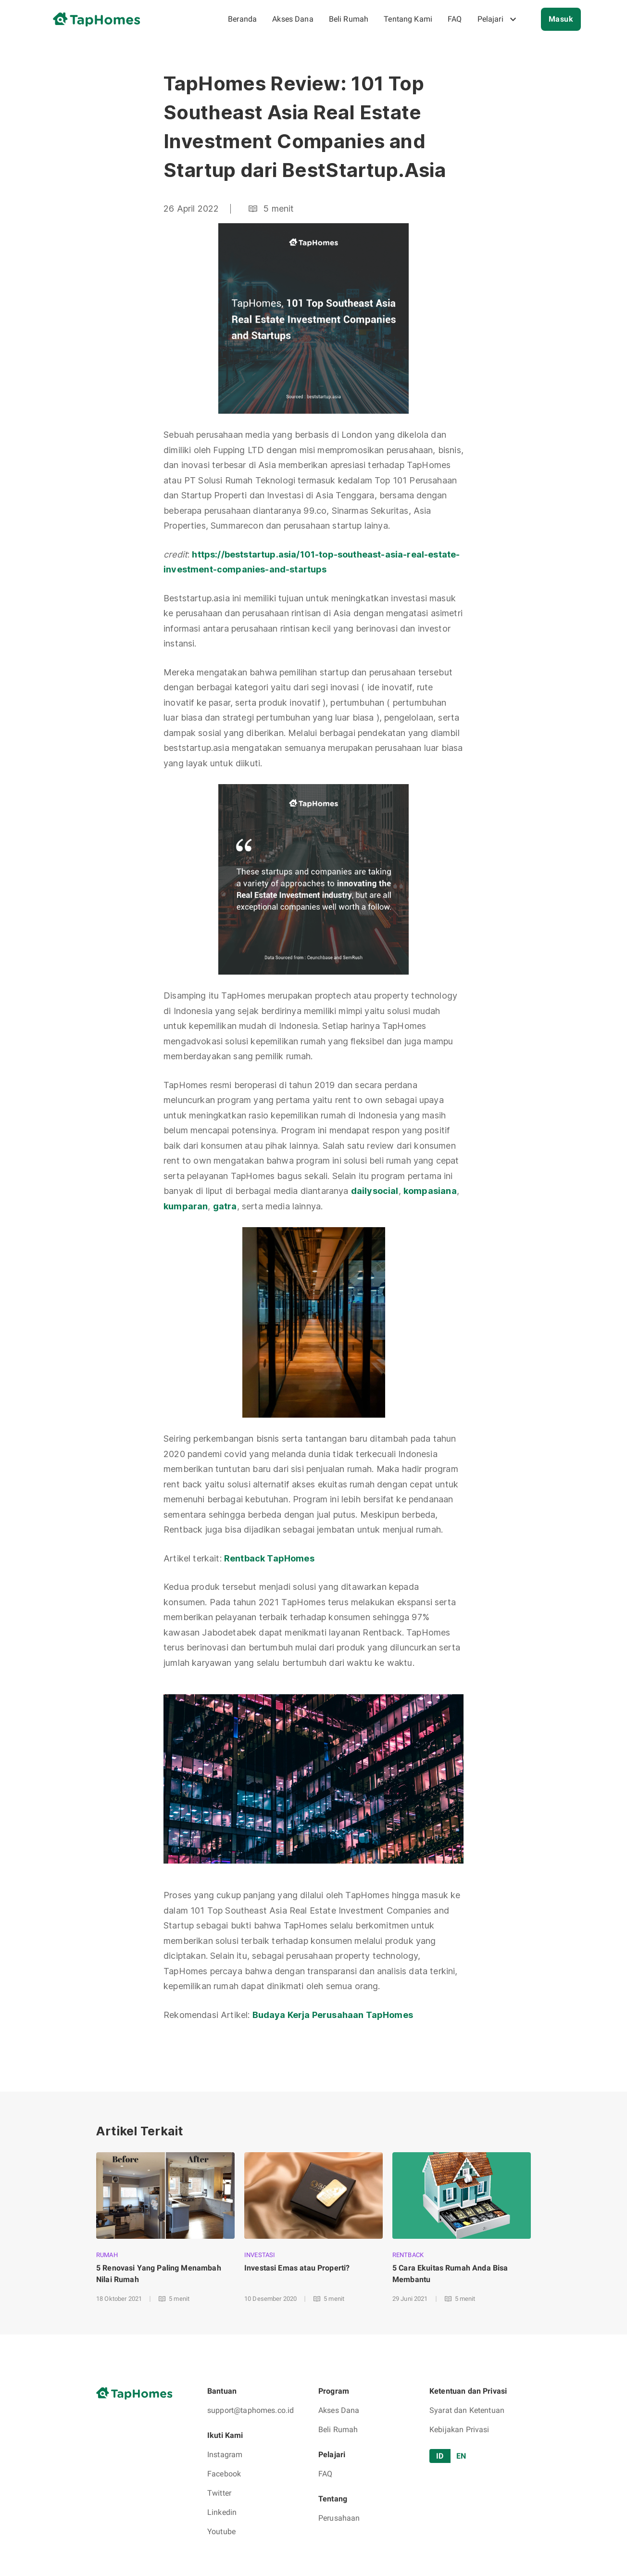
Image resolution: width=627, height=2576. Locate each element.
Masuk (561, 19)
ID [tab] (440, 2456)
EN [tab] (461, 2456)
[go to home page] (100, 19)
